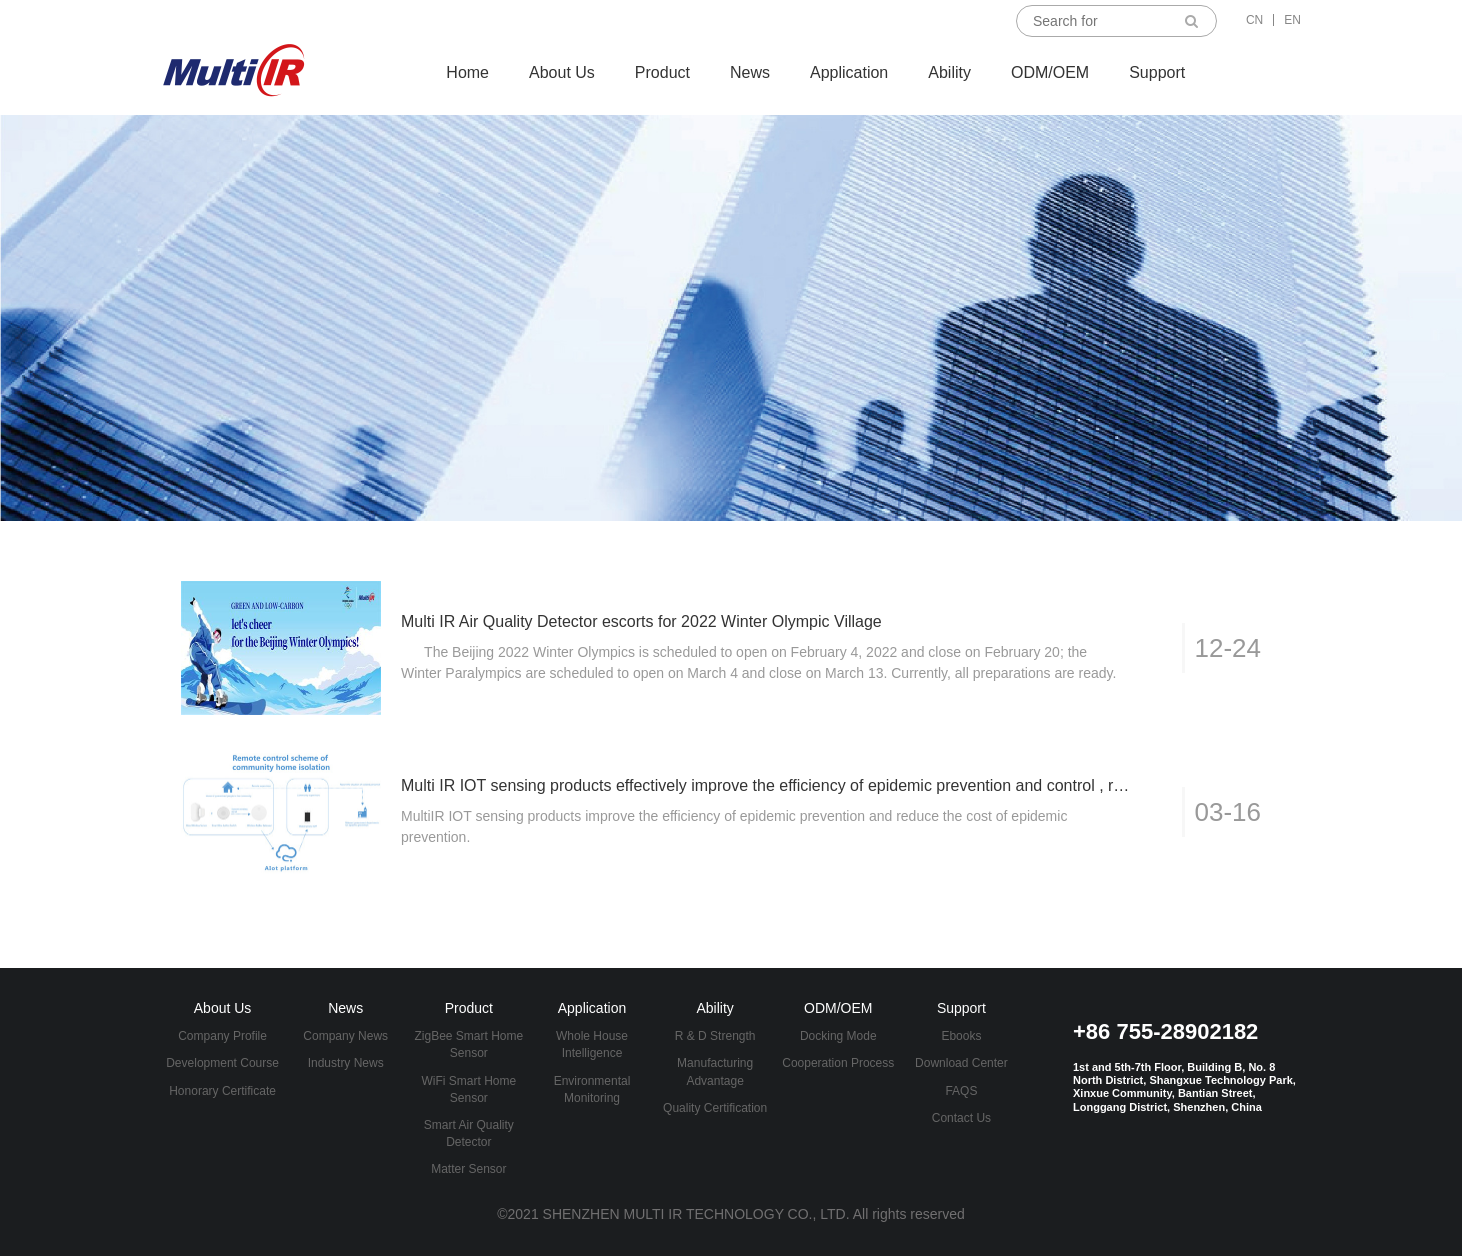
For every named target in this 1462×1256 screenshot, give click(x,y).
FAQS (961, 1091)
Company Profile (222, 1036)
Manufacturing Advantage (715, 1071)
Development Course (222, 1063)
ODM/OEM (1050, 72)
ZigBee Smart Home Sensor (469, 1044)
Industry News (346, 1063)
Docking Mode (838, 1036)
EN (1292, 20)
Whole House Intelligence (592, 1044)
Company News (345, 1036)
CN (1254, 20)
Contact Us (961, 1118)
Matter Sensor (468, 1169)
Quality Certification (715, 1108)
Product (662, 72)
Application (849, 72)
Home (467, 72)
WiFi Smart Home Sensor (469, 1089)
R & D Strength (715, 1036)
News (750, 72)
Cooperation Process (838, 1063)
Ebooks (961, 1036)
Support (1157, 72)
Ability (949, 72)
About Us (562, 72)
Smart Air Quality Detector (469, 1133)
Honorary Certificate (222, 1091)
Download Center (961, 1063)
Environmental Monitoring (592, 1089)
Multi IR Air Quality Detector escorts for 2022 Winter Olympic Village (641, 621)
